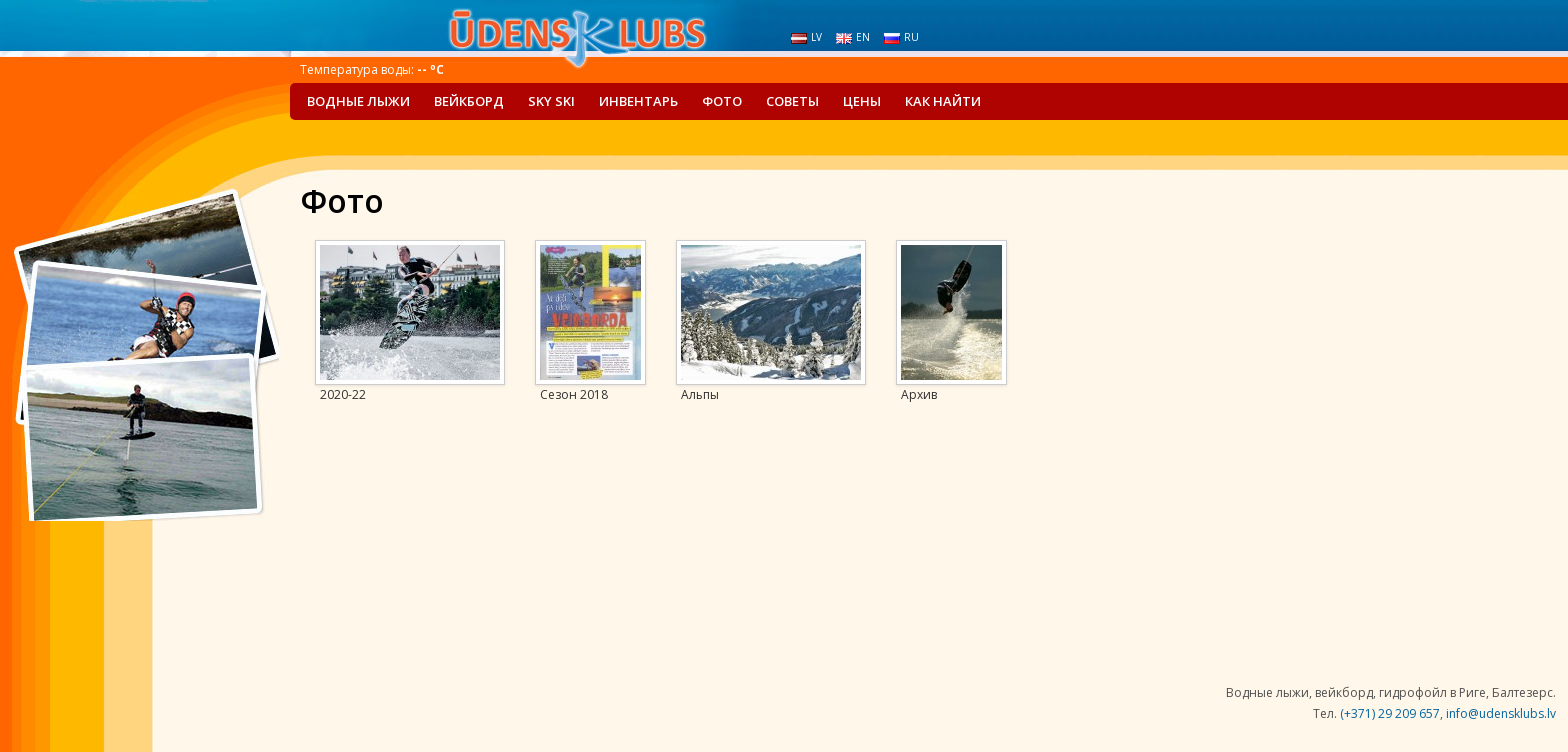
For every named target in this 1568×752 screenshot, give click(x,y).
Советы (792, 101)
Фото (722, 101)
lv (806, 37)
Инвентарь (638, 101)
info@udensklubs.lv (1501, 713)
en (853, 37)
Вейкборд (469, 101)
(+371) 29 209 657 (1390, 713)
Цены (862, 101)
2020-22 (343, 395)
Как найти (943, 101)
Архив (919, 395)
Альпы (700, 395)
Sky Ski (551, 101)
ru (901, 37)
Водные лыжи (358, 101)
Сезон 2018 (574, 395)
